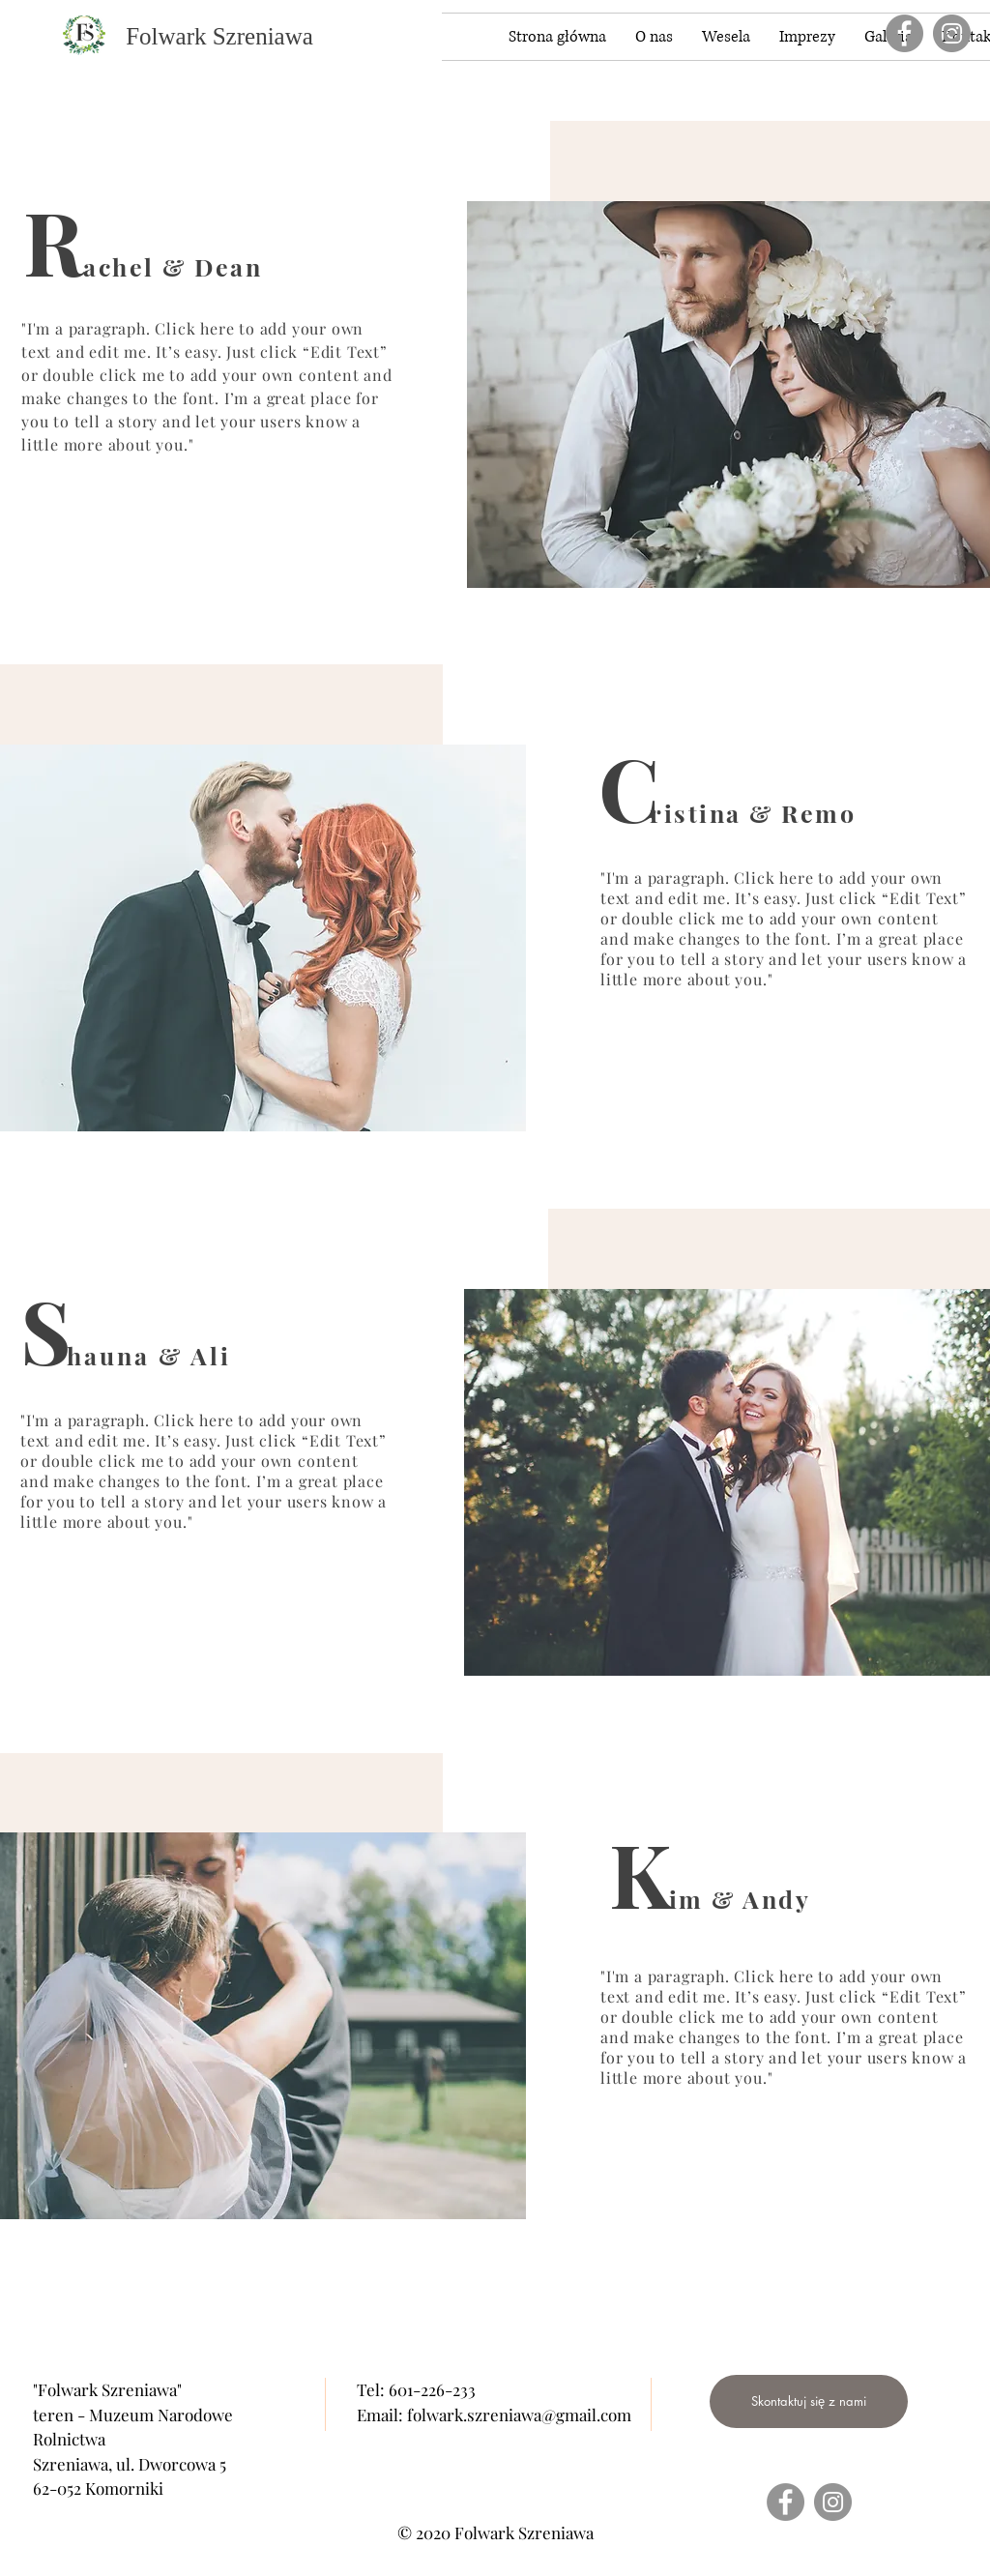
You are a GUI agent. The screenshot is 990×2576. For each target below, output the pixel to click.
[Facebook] (904, 33)
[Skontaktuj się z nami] (809, 2401)
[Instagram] (952, 33)
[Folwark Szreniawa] (219, 35)
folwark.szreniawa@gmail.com (519, 2414)
